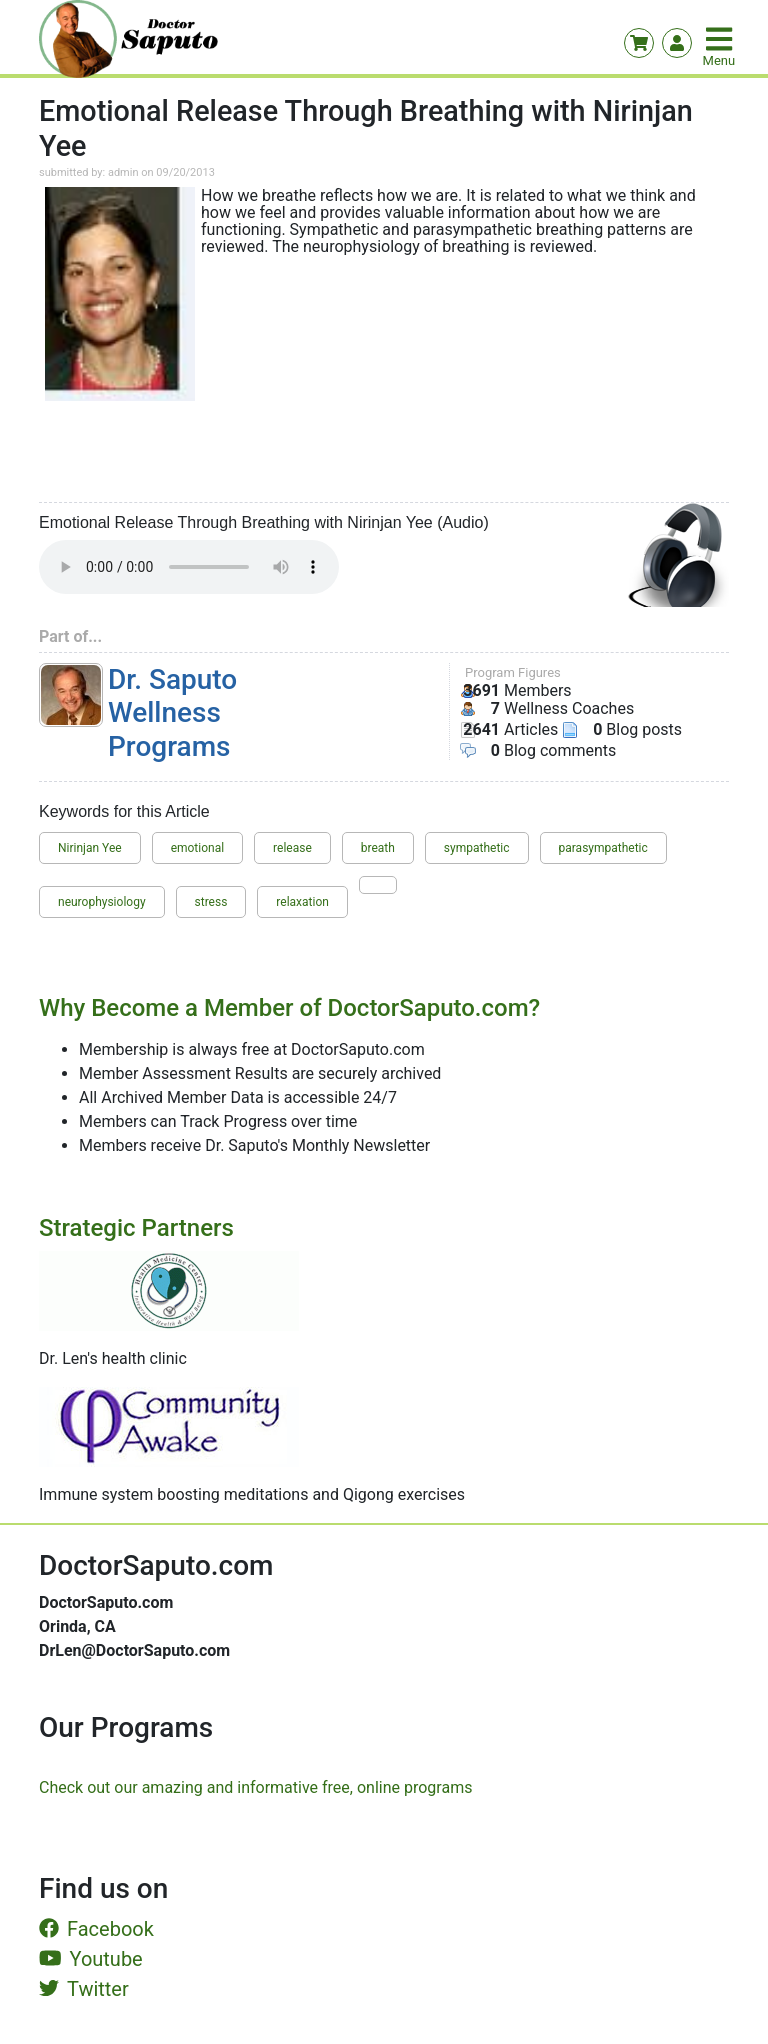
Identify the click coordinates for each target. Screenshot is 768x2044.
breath (378, 848)
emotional (198, 848)
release (292, 848)
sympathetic (477, 848)
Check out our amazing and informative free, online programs (255, 1787)
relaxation (302, 902)
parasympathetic (603, 848)
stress (211, 902)
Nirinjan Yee (90, 848)
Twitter (84, 1989)
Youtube (91, 1959)
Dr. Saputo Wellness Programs (172, 713)
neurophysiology (102, 902)
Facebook (96, 1929)
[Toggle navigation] (721, 39)
